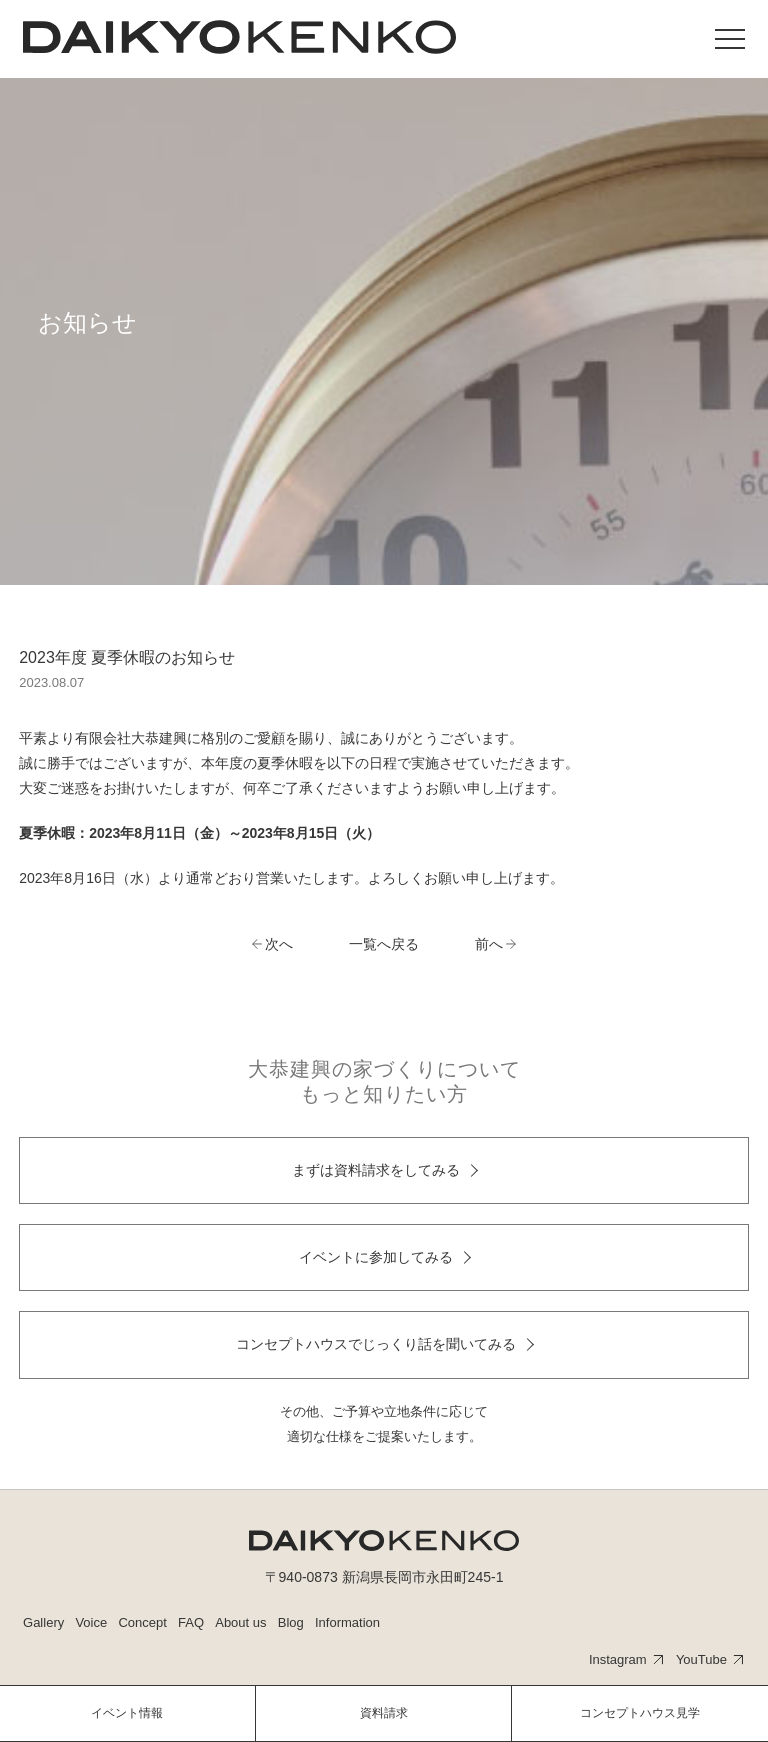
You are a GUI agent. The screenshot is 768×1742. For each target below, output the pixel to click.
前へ (489, 944)
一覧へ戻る (384, 944)
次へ (279, 944)
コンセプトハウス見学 (640, 1713)
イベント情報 (127, 1713)
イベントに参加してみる (376, 1257)
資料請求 (384, 1713)
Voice (91, 1622)
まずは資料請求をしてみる (376, 1170)
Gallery (43, 1622)
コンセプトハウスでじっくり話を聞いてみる (376, 1344)
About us (240, 1622)
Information (347, 1622)
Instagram (618, 1659)
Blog (291, 1622)
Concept (142, 1622)
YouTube (701, 1659)
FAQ (191, 1622)
